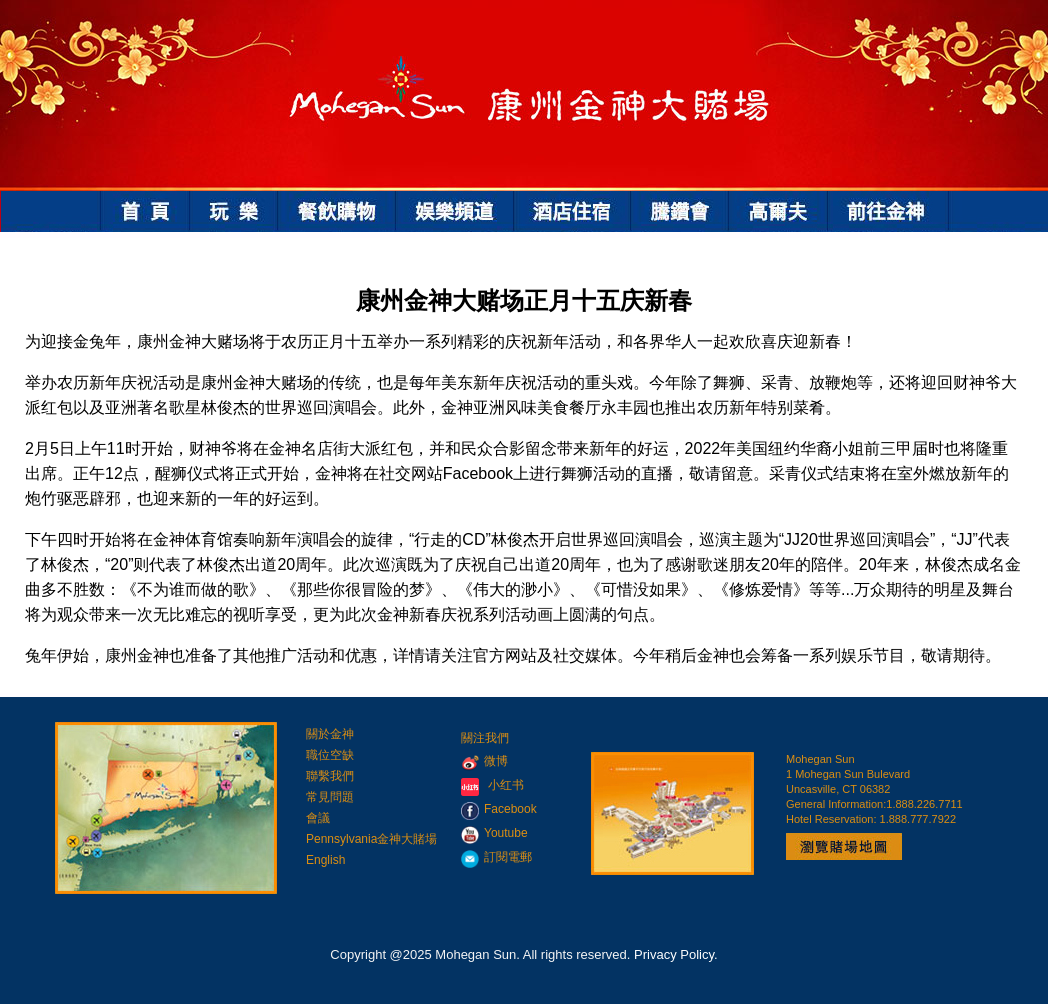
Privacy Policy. (676, 954)
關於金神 (330, 734)
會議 (318, 818)
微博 (484, 761)
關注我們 (485, 738)
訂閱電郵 (496, 857)
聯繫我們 (330, 776)
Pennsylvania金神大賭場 (371, 839)
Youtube (494, 833)
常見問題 (330, 797)
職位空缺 (330, 755)
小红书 (506, 785)
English (325, 860)
